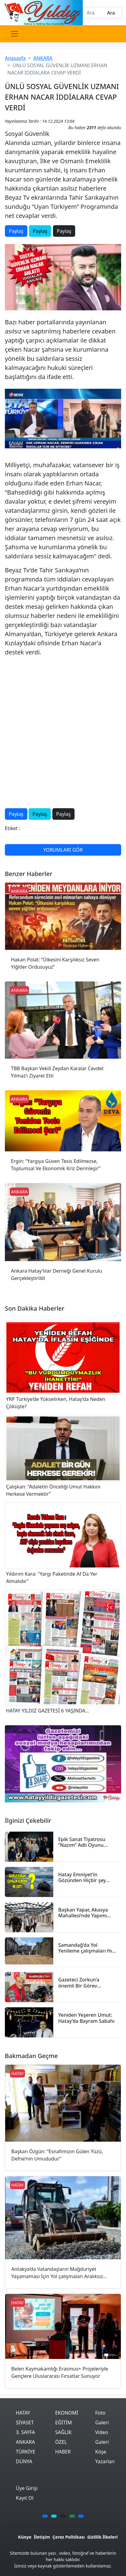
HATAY (23, 2412)
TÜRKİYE (25, 2451)
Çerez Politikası (68, 2537)
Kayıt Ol (24, 2498)
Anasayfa (15, 58)
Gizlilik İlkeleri (102, 2537)
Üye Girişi (26, 2488)
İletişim (42, 2537)
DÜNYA (24, 2461)
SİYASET (25, 2422)
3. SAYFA (25, 2432)
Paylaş (16, 231)
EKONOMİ (66, 2412)
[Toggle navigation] (14, 34)
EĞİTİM (63, 2422)
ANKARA (43, 58)
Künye (24, 2537)
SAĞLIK (63, 2432)
